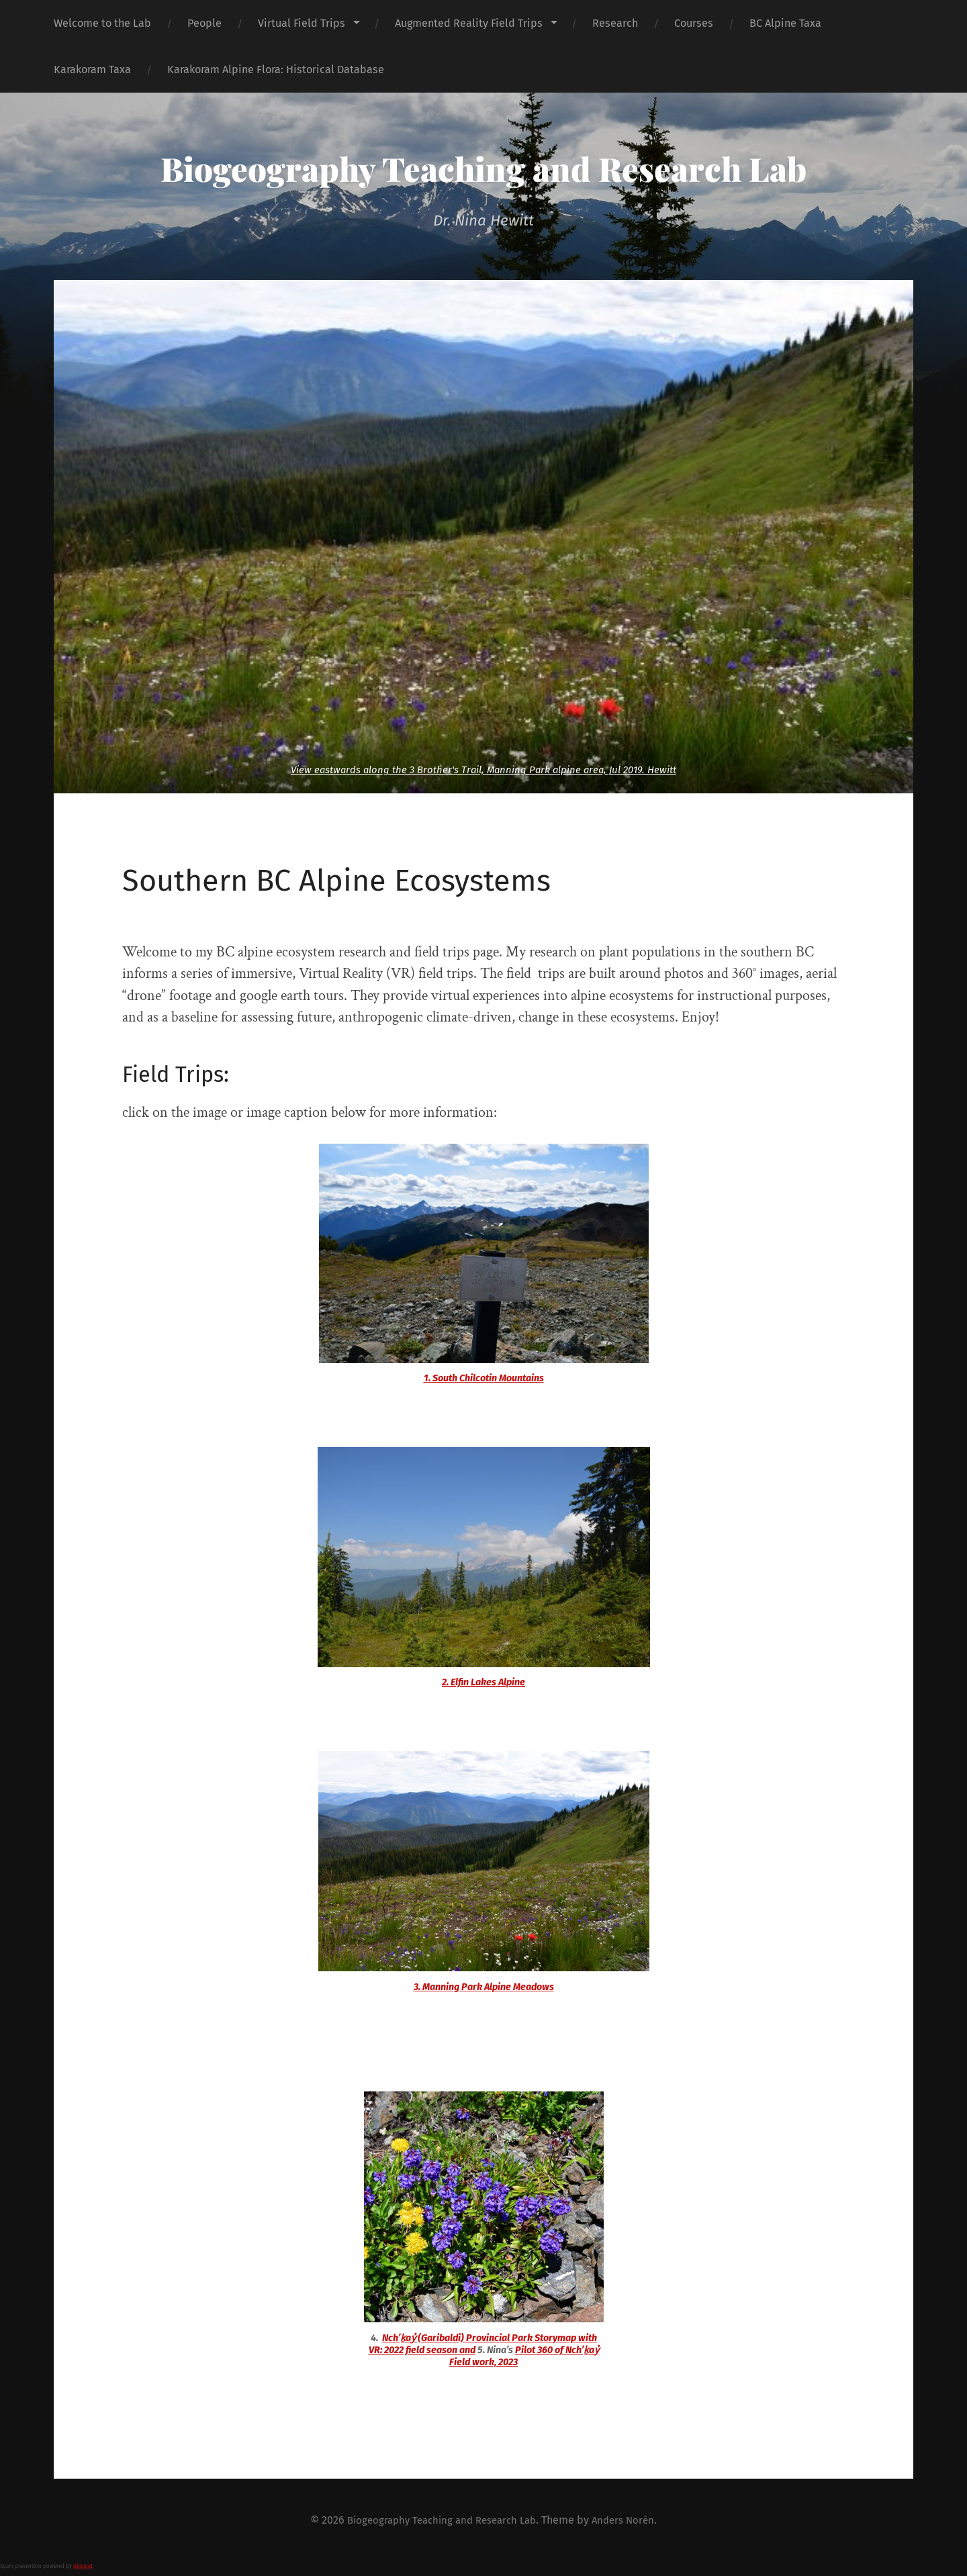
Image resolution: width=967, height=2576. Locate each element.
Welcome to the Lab (102, 23)
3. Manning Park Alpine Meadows (484, 1987)
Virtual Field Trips (301, 23)
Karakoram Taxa (92, 69)
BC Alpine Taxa (785, 23)
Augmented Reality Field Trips (469, 23)
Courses (693, 23)
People (204, 23)
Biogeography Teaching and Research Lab (484, 167)
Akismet (83, 2566)
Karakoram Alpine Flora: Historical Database (275, 69)
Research (615, 23)
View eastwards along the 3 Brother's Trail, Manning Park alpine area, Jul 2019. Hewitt (483, 770)
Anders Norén (630, 2520)
